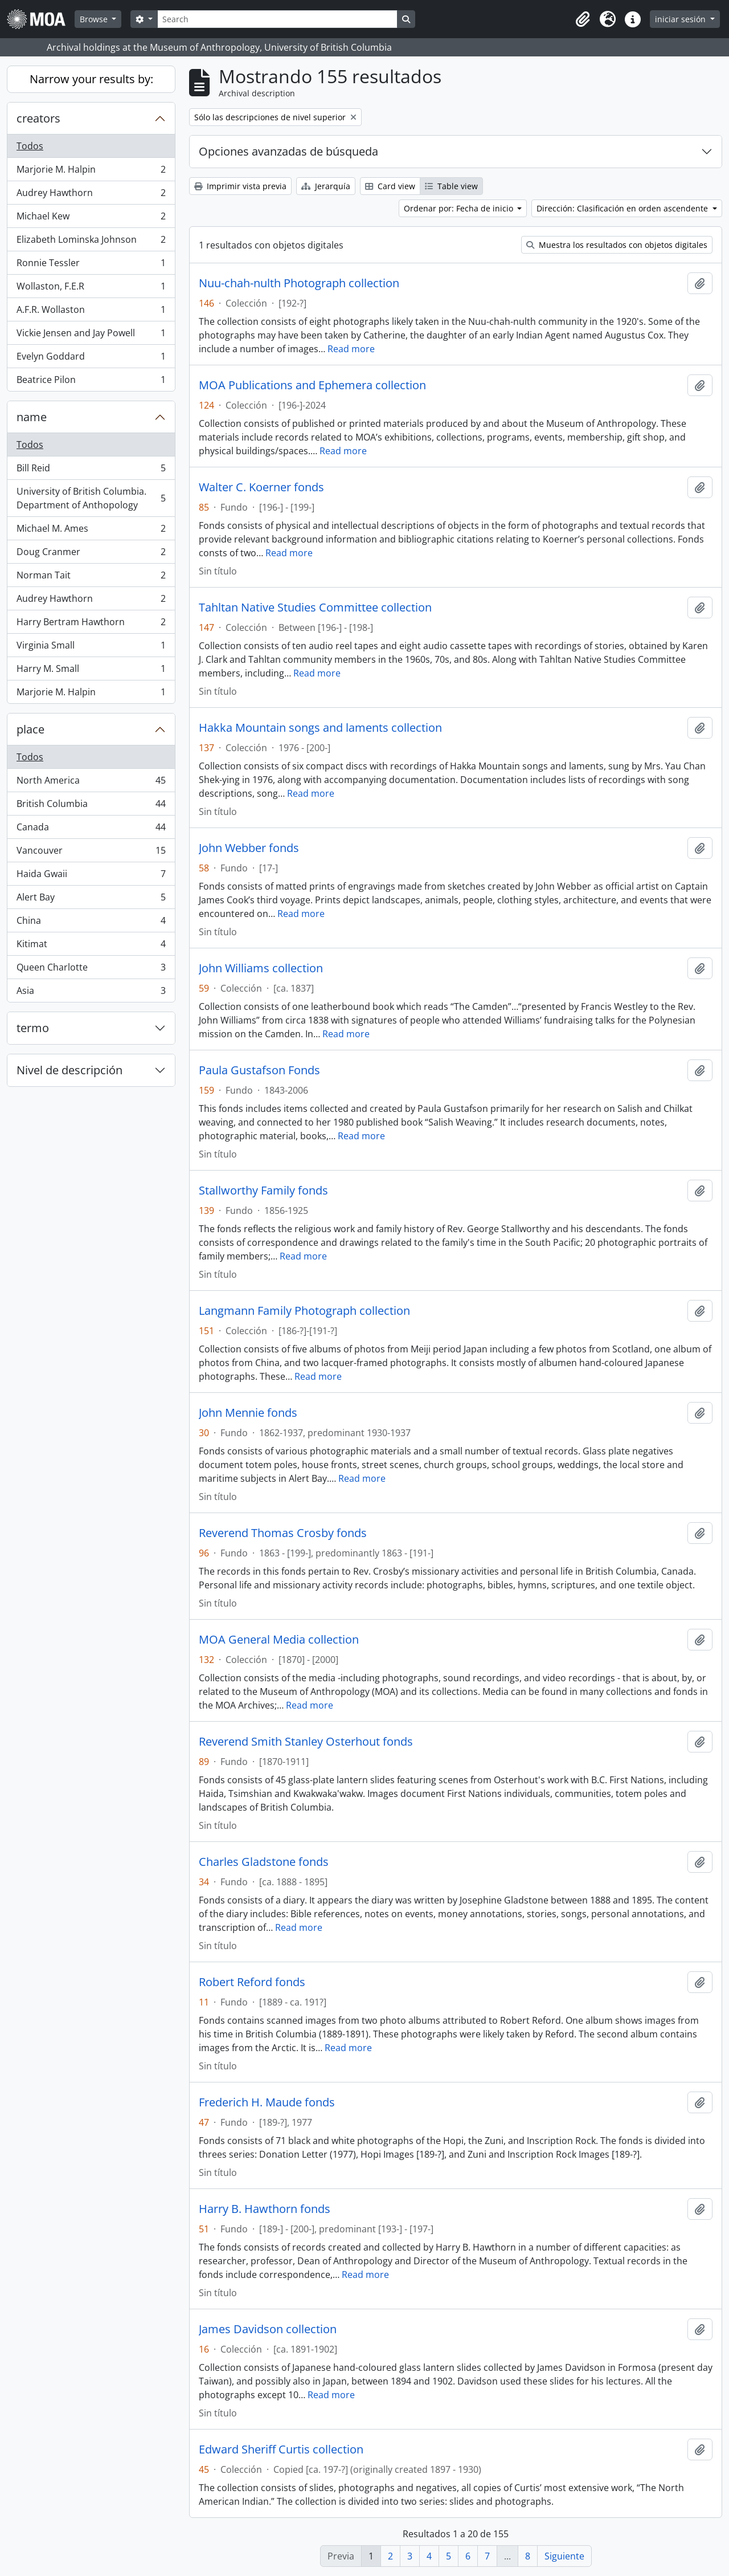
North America (91, 782)
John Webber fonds (249, 848)
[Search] (277, 19)
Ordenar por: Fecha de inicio (459, 208)
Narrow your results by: (91, 79)
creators (38, 118)
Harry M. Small (91, 671)
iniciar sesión (681, 19)
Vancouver (91, 852)
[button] (582, 19)
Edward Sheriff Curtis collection (281, 2449)
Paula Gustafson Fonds (259, 1070)
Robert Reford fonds (252, 1982)
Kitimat (91, 946)
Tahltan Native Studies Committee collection (315, 607)
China (91, 923)
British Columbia (91, 806)
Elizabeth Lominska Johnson (91, 242)
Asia (91, 993)
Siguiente (564, 2556)
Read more (351, 349)
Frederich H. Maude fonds (267, 2102)
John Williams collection (261, 968)
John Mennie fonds (248, 1413)
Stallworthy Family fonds (263, 1190)
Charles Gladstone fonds (264, 1862)
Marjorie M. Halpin (91, 171)
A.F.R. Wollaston (91, 312)
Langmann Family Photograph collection (304, 1311)
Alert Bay (91, 899)
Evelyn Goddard (91, 358)
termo (33, 1028)
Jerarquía (325, 186)
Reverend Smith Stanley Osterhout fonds (306, 1741)
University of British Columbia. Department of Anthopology (91, 498)
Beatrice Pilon (91, 382)
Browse (95, 19)
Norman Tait (91, 577)
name (32, 417)
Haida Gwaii (91, 876)
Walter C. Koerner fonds (261, 487)
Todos (30, 146)
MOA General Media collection (279, 1639)
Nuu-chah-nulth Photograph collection (299, 283)
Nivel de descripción (69, 1070)
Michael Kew (91, 218)
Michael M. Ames (91, 530)
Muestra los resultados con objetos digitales (616, 244)
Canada (91, 829)
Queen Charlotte (91, 969)
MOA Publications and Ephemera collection (312, 385)
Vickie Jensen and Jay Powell (91, 335)
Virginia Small (91, 647)
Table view (451, 186)
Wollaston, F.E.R (91, 288)
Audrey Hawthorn (91, 195)
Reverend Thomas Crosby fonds (283, 1533)
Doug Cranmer (91, 554)
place (30, 729)
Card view (390, 186)
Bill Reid (91, 470)
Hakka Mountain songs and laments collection (320, 728)
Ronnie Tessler (91, 265)
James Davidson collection (268, 2329)
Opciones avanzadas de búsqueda (288, 151)
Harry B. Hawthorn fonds (264, 2209)
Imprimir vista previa (240, 186)
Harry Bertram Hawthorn (91, 624)
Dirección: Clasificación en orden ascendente (623, 208)
